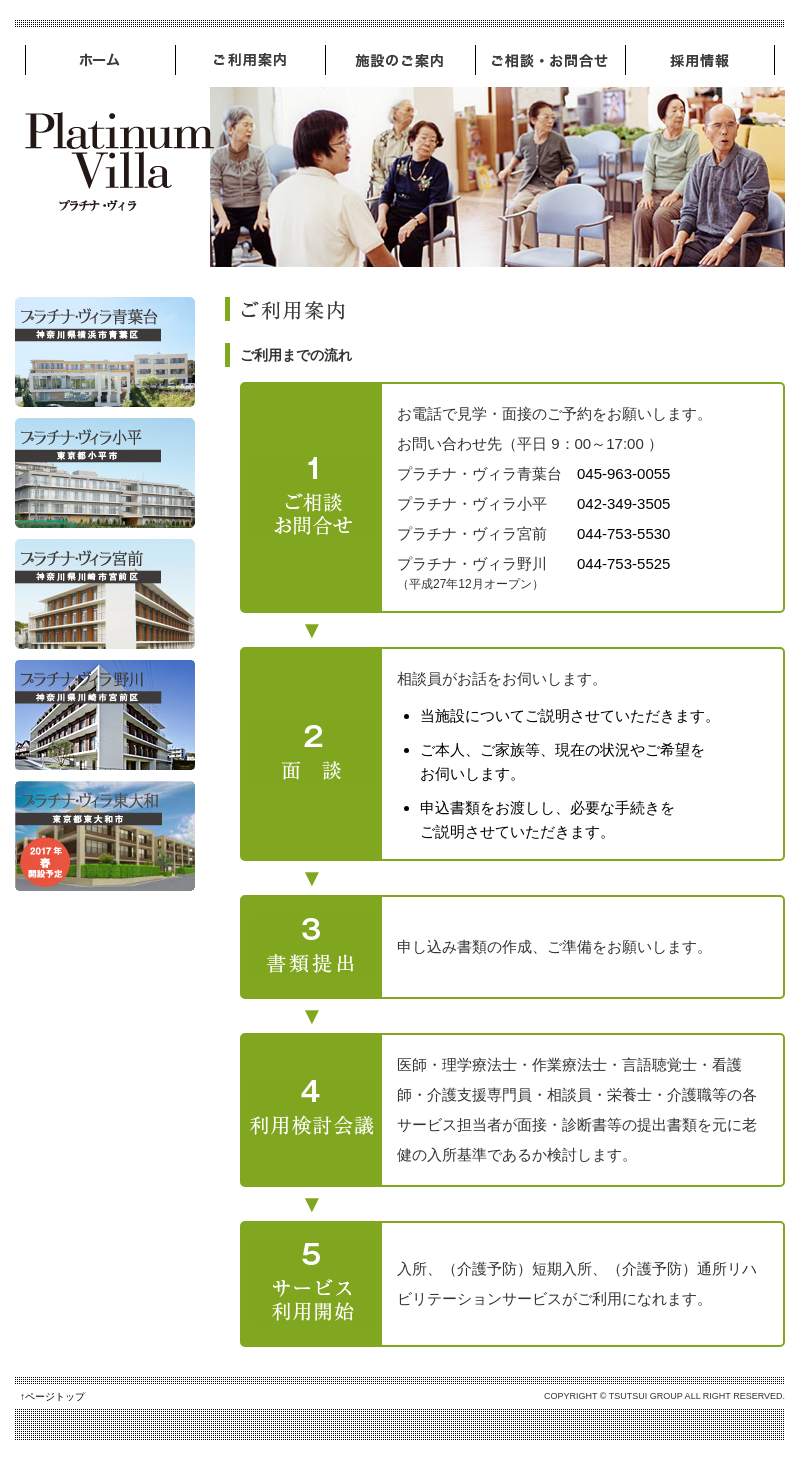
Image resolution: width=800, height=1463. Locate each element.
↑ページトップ (52, 1396)
